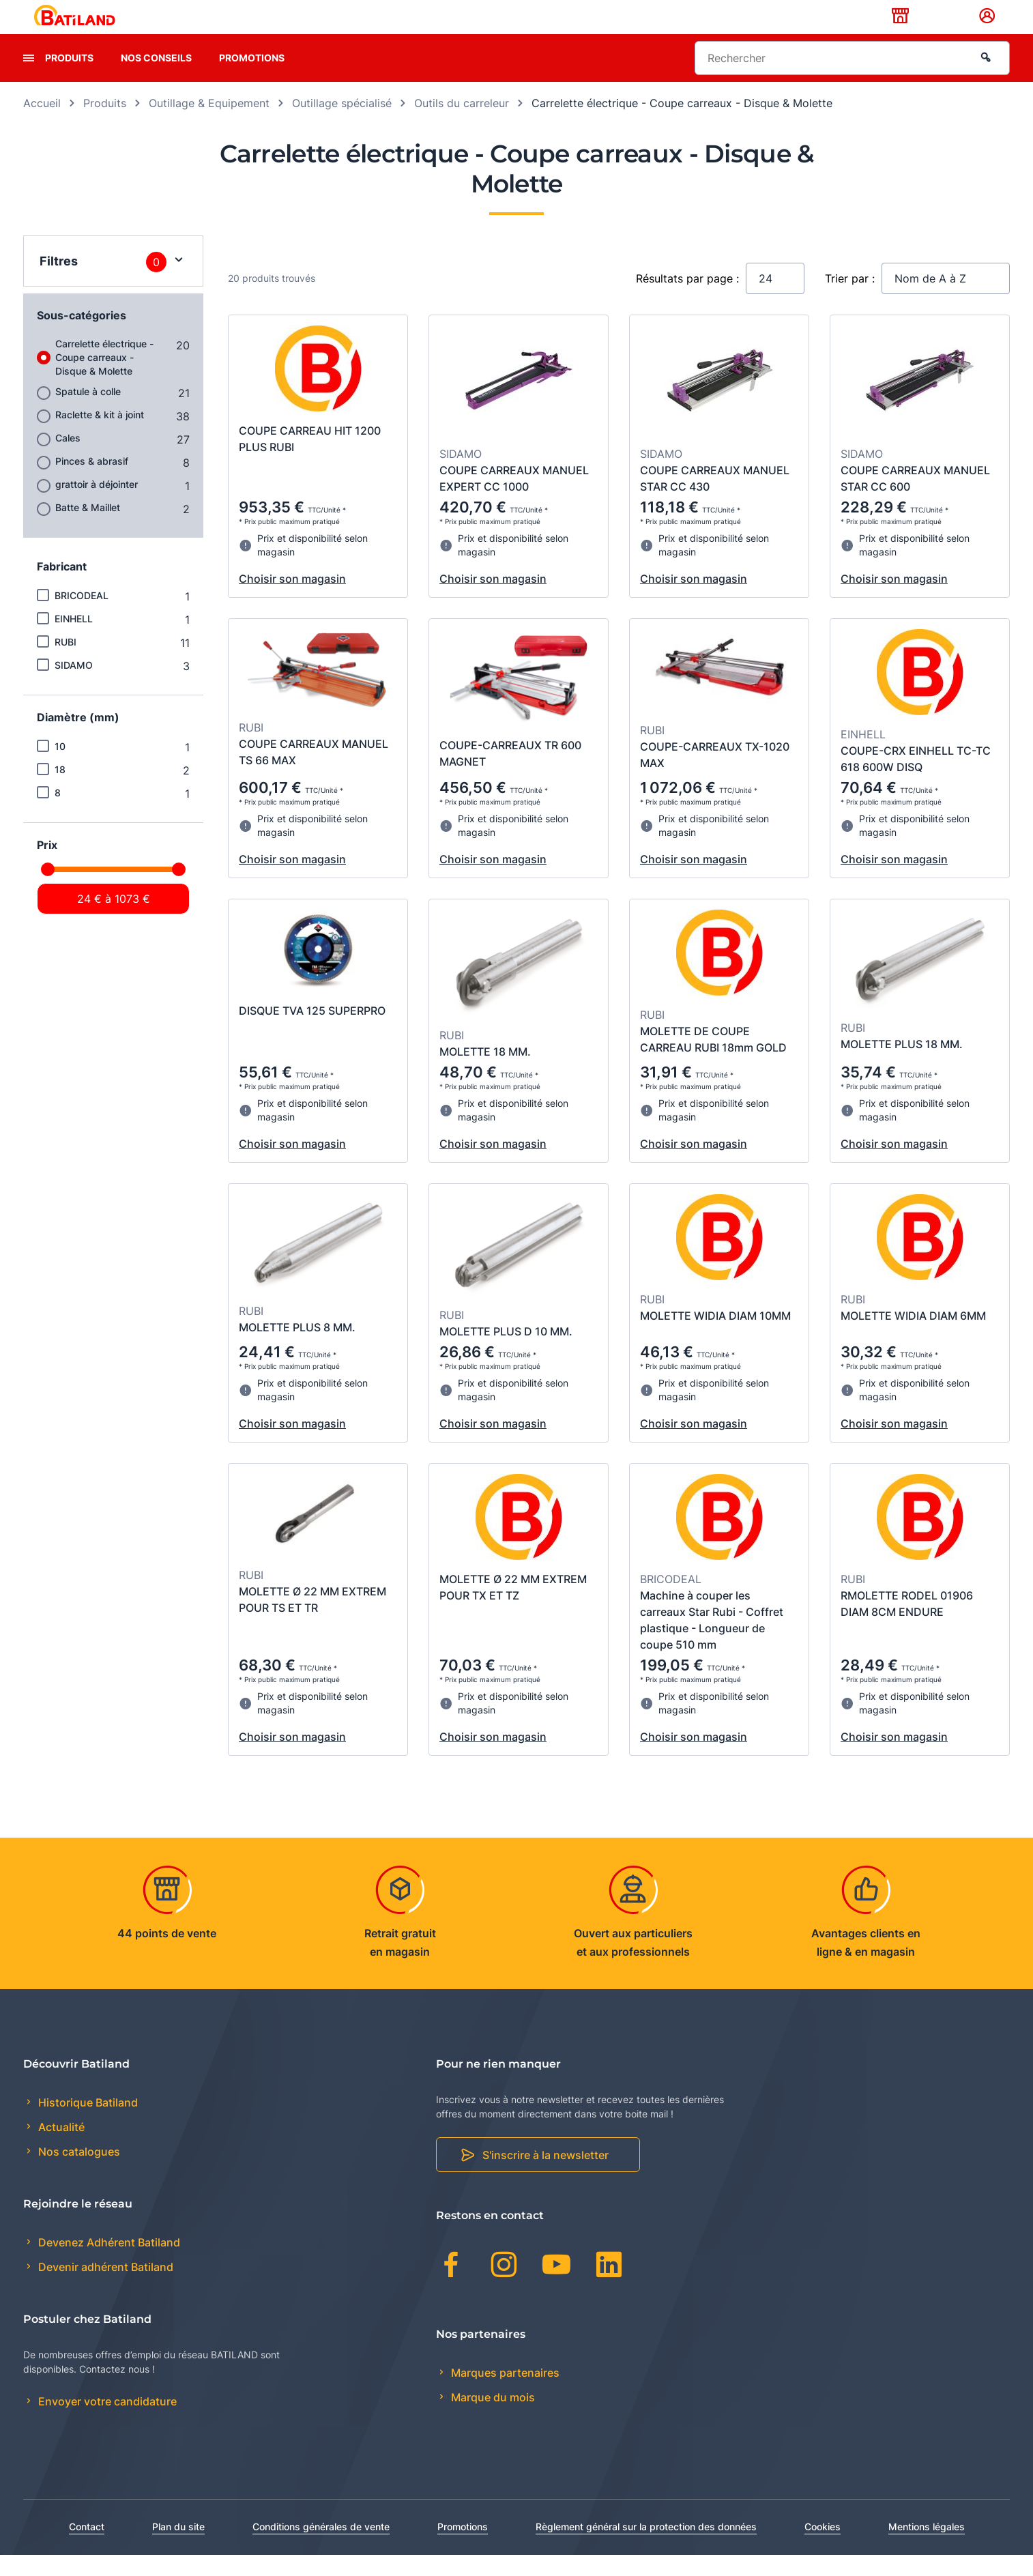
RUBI (65, 663)
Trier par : (850, 299)
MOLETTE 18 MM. (485, 1073)
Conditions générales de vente (321, 2547)
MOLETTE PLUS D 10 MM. (505, 1352)
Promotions (252, 79)
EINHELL (74, 640)
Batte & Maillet (87, 528)
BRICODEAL (81, 616)
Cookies (822, 2547)
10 (60, 767)
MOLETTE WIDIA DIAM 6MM (913, 1337)
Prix (47, 866)
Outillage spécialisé (342, 124)
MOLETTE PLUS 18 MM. (902, 1065)
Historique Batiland (86, 2123)
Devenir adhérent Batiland (104, 2289)
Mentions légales (926, 2547)
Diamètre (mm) (78, 738)
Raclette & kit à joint (99, 436)
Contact (86, 2547)
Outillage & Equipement (209, 124)
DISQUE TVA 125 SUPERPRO (312, 1032)
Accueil (42, 124)
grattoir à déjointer (96, 505)
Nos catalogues (77, 2173)
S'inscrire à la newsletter (545, 2177)
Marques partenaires (503, 2394)
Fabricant (62, 587)
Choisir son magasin (292, 600)
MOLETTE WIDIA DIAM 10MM (715, 1337)
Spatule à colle (88, 412)
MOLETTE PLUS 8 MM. (297, 1348)
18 (60, 790)
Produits (69, 79)
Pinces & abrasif (91, 482)
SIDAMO (74, 686)
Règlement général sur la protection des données (646, 2547)
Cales (68, 459)
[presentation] (28, 79)
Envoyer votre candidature (106, 2423)
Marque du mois (491, 2418)
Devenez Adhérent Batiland (107, 2264)
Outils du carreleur (461, 124)
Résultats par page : (687, 299)
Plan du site (178, 2547)
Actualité (60, 2149)
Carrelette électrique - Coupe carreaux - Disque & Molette (104, 378)
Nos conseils (156, 79)
